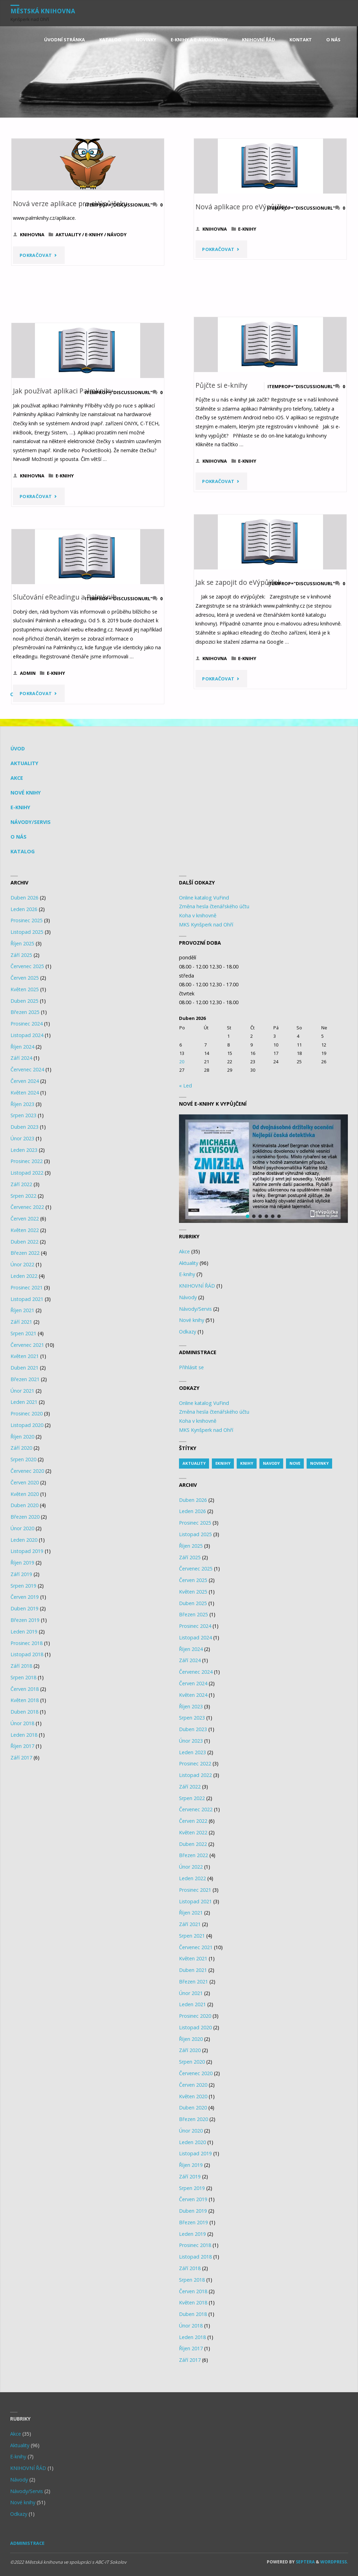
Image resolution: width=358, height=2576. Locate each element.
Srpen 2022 (23, 1195)
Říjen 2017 (22, 1746)
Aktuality (68, 234)
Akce (16, 778)
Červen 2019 (24, 1597)
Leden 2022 (23, 1276)
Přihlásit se (191, 1367)
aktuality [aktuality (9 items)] (194, 1463)
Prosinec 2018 (26, 1643)
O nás (18, 836)
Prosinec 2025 (26, 920)
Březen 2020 (25, 1516)
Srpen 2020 (23, 1459)
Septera (305, 2562)
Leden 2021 (23, 1402)
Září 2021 (21, 1321)
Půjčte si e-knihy (221, 385)
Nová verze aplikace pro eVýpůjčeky (70, 203)
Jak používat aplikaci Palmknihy (63, 391)
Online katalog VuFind (204, 897)
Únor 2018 (22, 1723)
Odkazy (187, 1331)
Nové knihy (25, 792)
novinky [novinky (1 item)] (319, 1463)
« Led (185, 1085)
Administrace (27, 2543)
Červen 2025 (24, 977)
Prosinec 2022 (26, 1161)
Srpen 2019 (23, 1585)
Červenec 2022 (27, 1207)
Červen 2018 (24, 1689)
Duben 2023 (24, 1127)
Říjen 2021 (22, 1310)
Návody (117, 234)
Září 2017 (21, 1757)
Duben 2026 (24, 897)
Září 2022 (21, 1184)
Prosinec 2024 (26, 1023)
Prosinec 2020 (26, 1413)
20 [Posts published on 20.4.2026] (181, 1061)
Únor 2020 (22, 1528)
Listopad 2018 (26, 1654)
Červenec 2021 (27, 1345)
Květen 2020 (24, 1494)
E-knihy (94, 234)
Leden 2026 (23, 909)
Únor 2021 (22, 1390)
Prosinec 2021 (26, 1287)
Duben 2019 (24, 1608)
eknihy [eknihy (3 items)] (222, 1463)
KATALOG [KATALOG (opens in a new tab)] (22, 851)
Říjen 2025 (22, 943)
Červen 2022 (24, 1218)
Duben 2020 (24, 1505)
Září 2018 (21, 1665)
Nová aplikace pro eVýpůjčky (241, 206)
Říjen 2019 (22, 1562)
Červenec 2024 (27, 1069)
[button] (263, 1168)
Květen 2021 (24, 1356)
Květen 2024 (24, 1092)
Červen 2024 (24, 1081)
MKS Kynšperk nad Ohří (206, 924)
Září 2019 (21, 1574)
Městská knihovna (42, 11)
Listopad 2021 (26, 1299)
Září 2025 (21, 955)
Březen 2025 (25, 1012)
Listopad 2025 (26, 932)
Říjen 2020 (22, 1436)
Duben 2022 (24, 1241)
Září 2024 (21, 1058)
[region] (263, 1168)
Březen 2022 (25, 1253)
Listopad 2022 (26, 1172)
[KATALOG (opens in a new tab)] (110, 40)
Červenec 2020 (27, 1471)
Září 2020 (21, 1447)
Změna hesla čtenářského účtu (214, 906)
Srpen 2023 (23, 1115)
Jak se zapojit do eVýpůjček (238, 582)
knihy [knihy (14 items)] (246, 1463)
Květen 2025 (24, 989)
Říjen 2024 (22, 1046)
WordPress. (334, 2562)
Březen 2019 (25, 1620)
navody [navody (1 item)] (271, 1463)
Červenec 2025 (27, 966)
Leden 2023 (23, 1150)
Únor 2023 (22, 1138)
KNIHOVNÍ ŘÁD (197, 1285)
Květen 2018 (24, 1700)
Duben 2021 (24, 1367)
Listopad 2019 (26, 1551)
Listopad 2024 (26, 1035)
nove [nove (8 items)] (294, 1463)
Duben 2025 (24, 1000)
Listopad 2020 (26, 1425)
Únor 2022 (22, 1264)
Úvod (17, 748)
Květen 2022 (24, 1230)
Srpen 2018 (23, 1677)
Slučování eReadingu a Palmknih (65, 597)
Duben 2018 (24, 1711)
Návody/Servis (30, 822)
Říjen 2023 (22, 1104)
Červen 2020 (24, 1482)
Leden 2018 (23, 1734)
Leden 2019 (23, 1631)
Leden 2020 (23, 1539)
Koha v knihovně (197, 915)
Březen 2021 (25, 1379)
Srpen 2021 (23, 1333)
